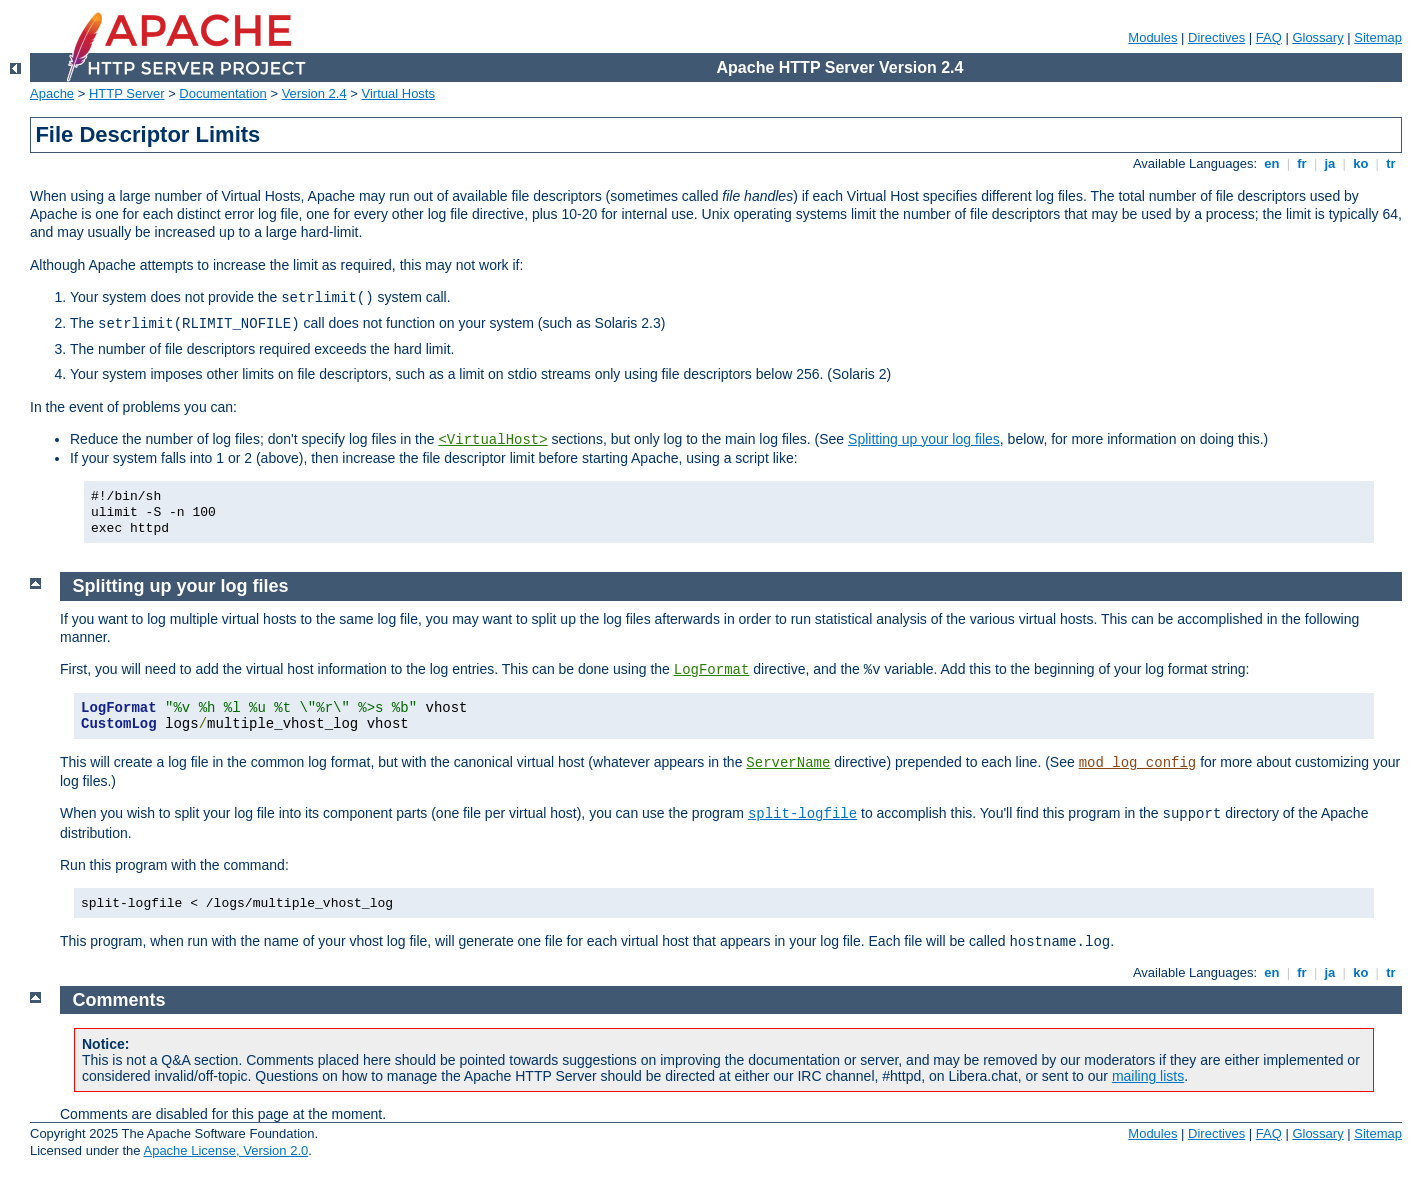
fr (1302, 163)
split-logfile (802, 814)
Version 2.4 (314, 93)
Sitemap (1378, 37)
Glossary (1317, 37)
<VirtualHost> (492, 440)
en (1272, 163)
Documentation (222, 93)
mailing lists (1148, 1076)
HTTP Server (127, 93)
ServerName (788, 763)
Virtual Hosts (398, 93)
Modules (1152, 37)
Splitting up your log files (924, 439)
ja (1330, 163)
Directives (1216, 37)
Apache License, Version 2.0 (225, 1150)
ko (1361, 163)
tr (1391, 163)
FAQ (1269, 37)
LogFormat (712, 670)
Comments (119, 1000)
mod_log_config (1138, 763)
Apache (52, 93)
